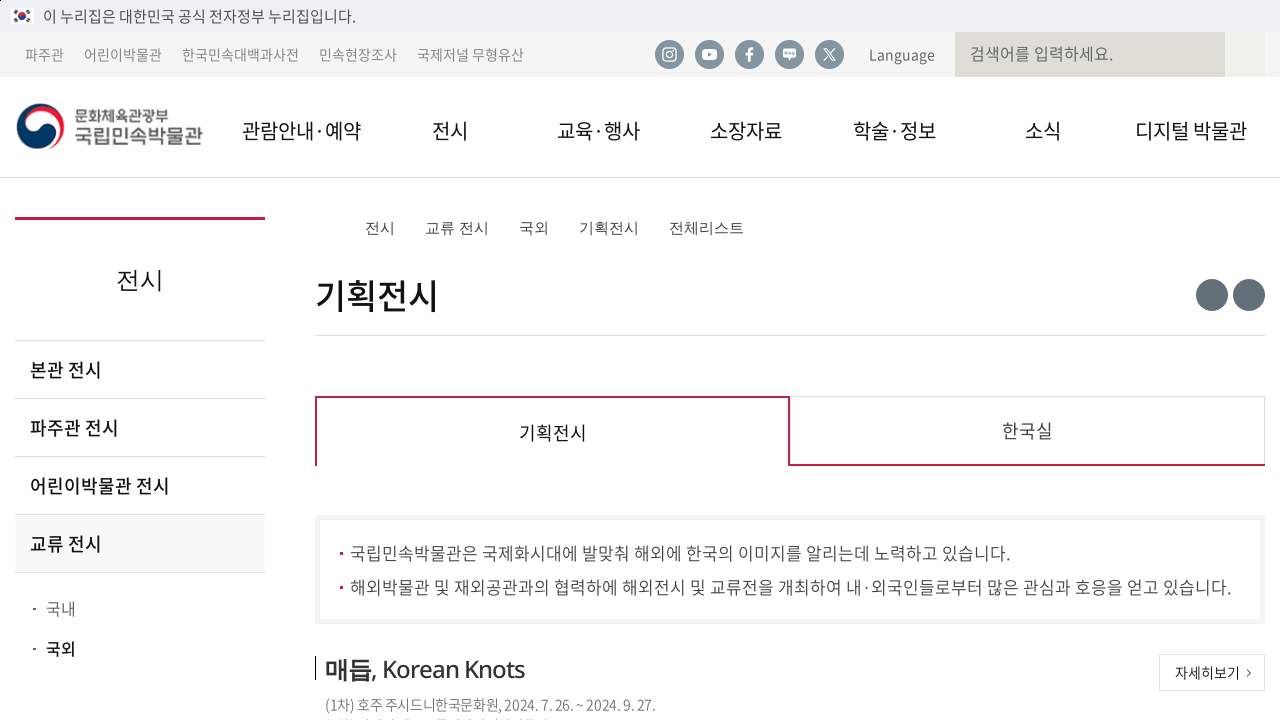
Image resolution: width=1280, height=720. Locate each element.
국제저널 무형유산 (470, 54)
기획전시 (609, 227)
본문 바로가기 (0, 0)
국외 (61, 648)
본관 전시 (66, 369)
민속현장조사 (358, 54)
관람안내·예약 (301, 130)
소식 (1043, 130)
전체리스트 (706, 227)
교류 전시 (66, 543)
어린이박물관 (123, 54)
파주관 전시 (74, 427)
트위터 (829, 55)
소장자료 (746, 130)
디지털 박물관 (1191, 130)
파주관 (44, 54)
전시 (450, 130)
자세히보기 (1207, 672)
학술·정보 (894, 130)
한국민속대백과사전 (240, 54)
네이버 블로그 (789, 55)
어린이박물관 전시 (100, 485)
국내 (61, 608)
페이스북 (749, 55)
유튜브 (709, 55)
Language (902, 54)
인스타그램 (669, 55)
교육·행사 (598, 130)
